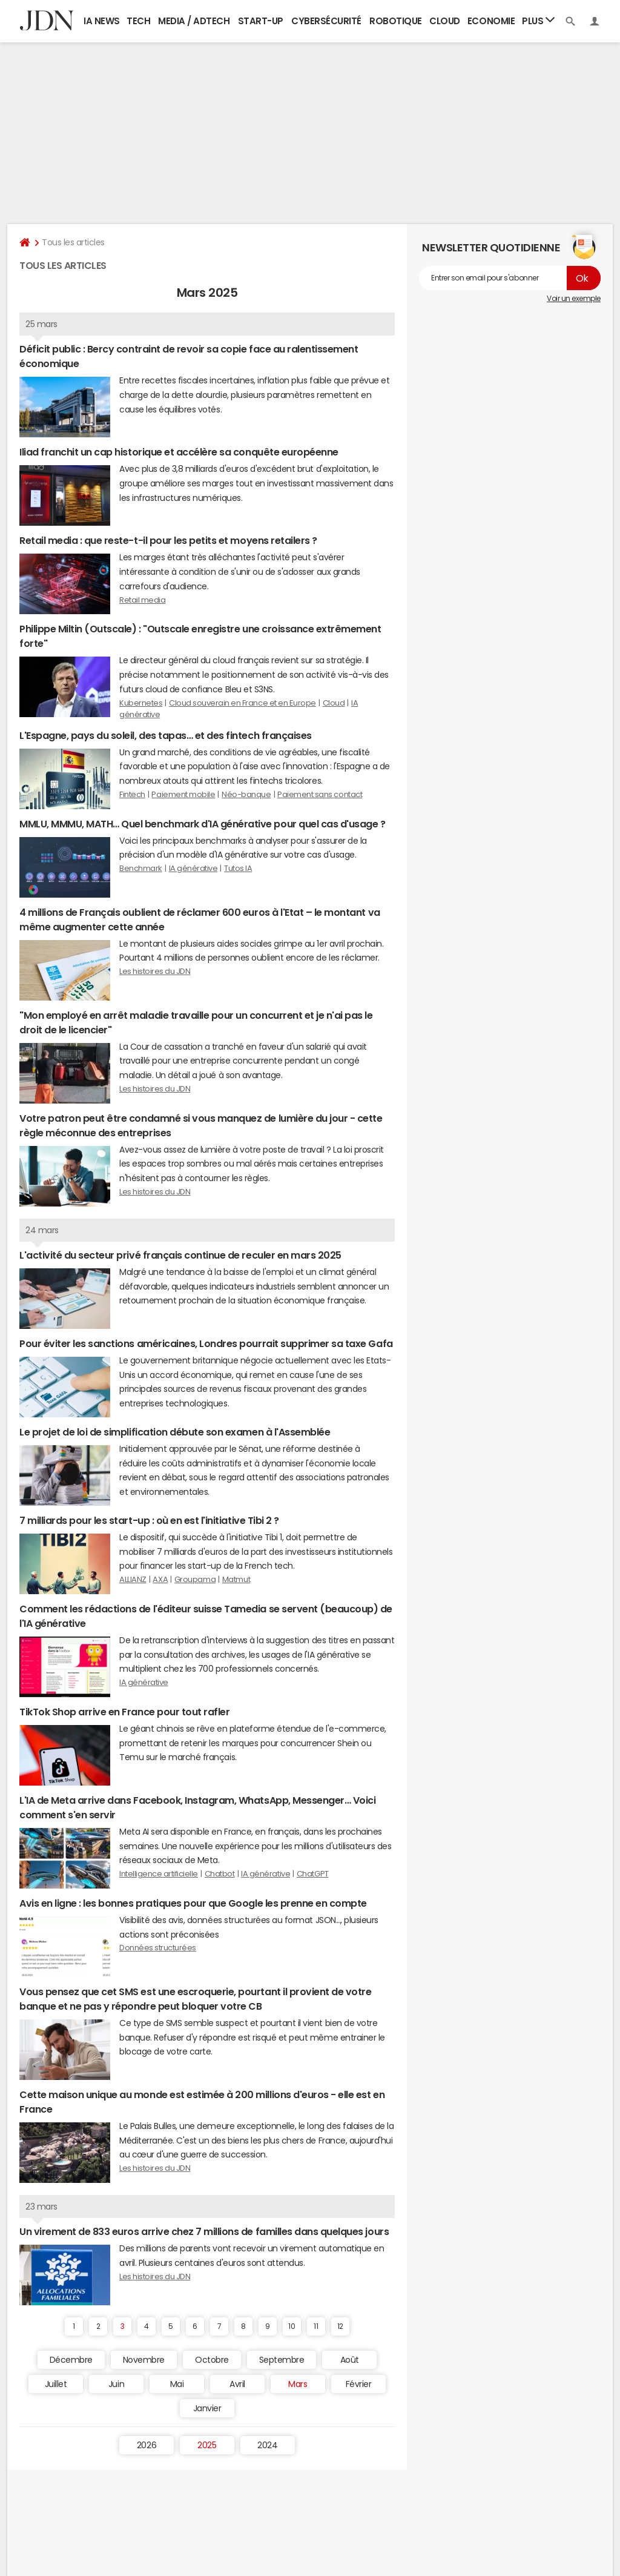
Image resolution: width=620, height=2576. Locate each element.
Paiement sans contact (319, 794)
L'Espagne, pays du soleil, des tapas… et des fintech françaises (165, 735)
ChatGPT (313, 1874)
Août (349, 2360)
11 (316, 2326)
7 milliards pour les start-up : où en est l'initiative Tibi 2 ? (149, 1520)
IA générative (193, 868)
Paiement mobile (183, 794)
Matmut (236, 1579)
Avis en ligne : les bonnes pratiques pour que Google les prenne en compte (193, 1903)
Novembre (144, 2360)
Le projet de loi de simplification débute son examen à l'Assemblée (174, 1432)
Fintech (132, 794)
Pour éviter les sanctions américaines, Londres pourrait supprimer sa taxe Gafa (206, 1343)
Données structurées (157, 1948)
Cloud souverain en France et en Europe (242, 703)
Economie (491, 20)
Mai (177, 2384)
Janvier (207, 2408)
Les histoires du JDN (154, 971)
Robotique (395, 20)
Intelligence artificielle (158, 1874)
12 (340, 2326)
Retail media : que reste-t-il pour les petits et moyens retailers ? (168, 540)
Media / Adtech (193, 20)
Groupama (195, 1579)
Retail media (142, 600)
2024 (267, 2445)
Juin (116, 2384)
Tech (138, 20)
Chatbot (220, 1874)
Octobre (212, 2360)
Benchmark (140, 868)
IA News (102, 20)
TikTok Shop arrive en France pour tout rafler (124, 1712)
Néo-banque (246, 794)
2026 (146, 2445)
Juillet (56, 2384)
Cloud (444, 20)
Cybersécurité (326, 20)
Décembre (71, 2360)
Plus (538, 20)
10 (291, 2326)
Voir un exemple (574, 298)
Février (359, 2384)
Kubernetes (140, 703)
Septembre (282, 2360)
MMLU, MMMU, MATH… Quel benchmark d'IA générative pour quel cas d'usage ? (202, 824)
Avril (237, 2384)
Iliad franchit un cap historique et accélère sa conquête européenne (178, 452)
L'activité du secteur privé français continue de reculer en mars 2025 (180, 1255)
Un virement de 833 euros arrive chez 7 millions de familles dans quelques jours (204, 2231)
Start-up (260, 20)
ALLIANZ (133, 1579)
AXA (160, 1579)
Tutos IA (238, 868)
